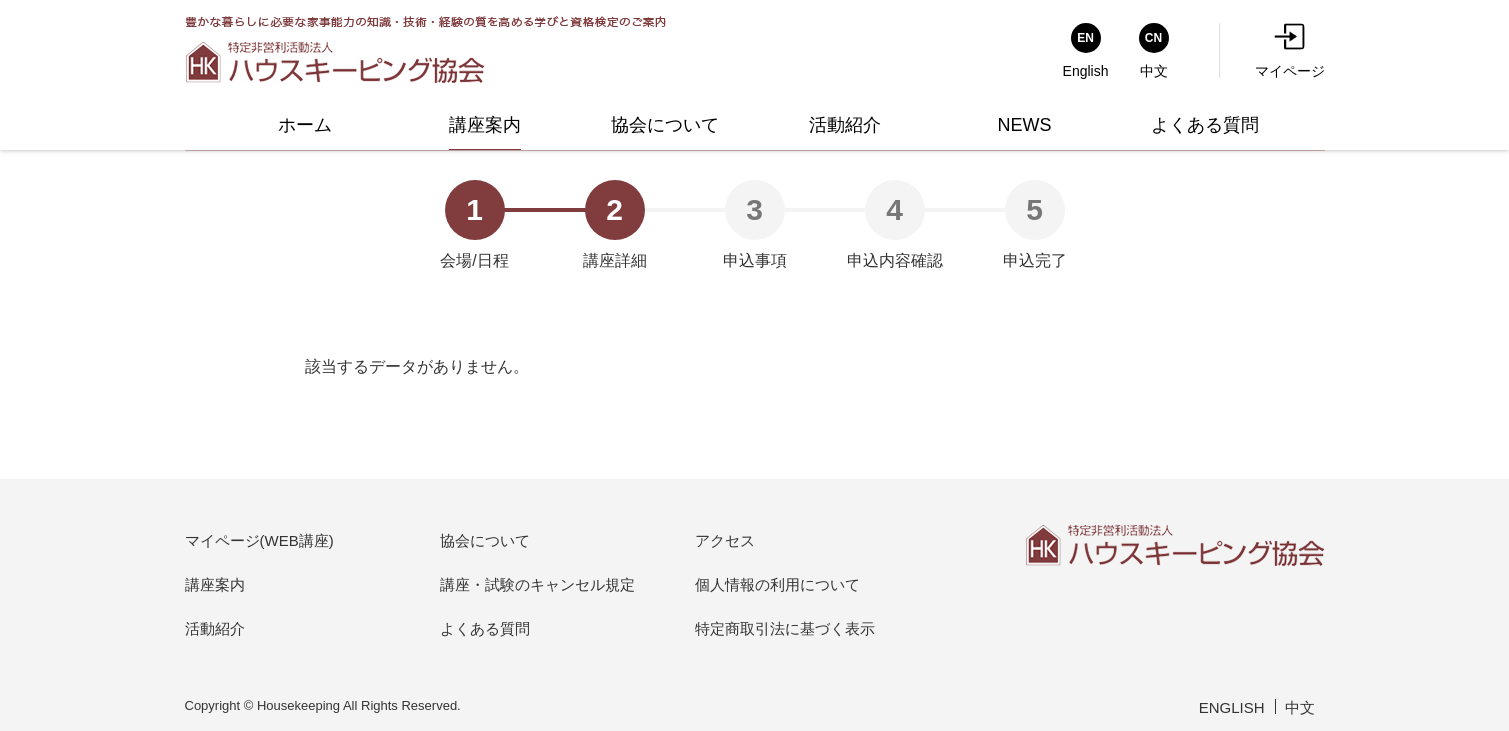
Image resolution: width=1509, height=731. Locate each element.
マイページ (1290, 50)
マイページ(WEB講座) (259, 540)
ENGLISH (1232, 707)
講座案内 (215, 584)
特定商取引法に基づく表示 (785, 628)
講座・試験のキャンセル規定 (537, 584)
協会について (485, 540)
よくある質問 (485, 628)
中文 (1300, 707)
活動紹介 (215, 628)
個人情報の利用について (777, 584)
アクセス (725, 540)
